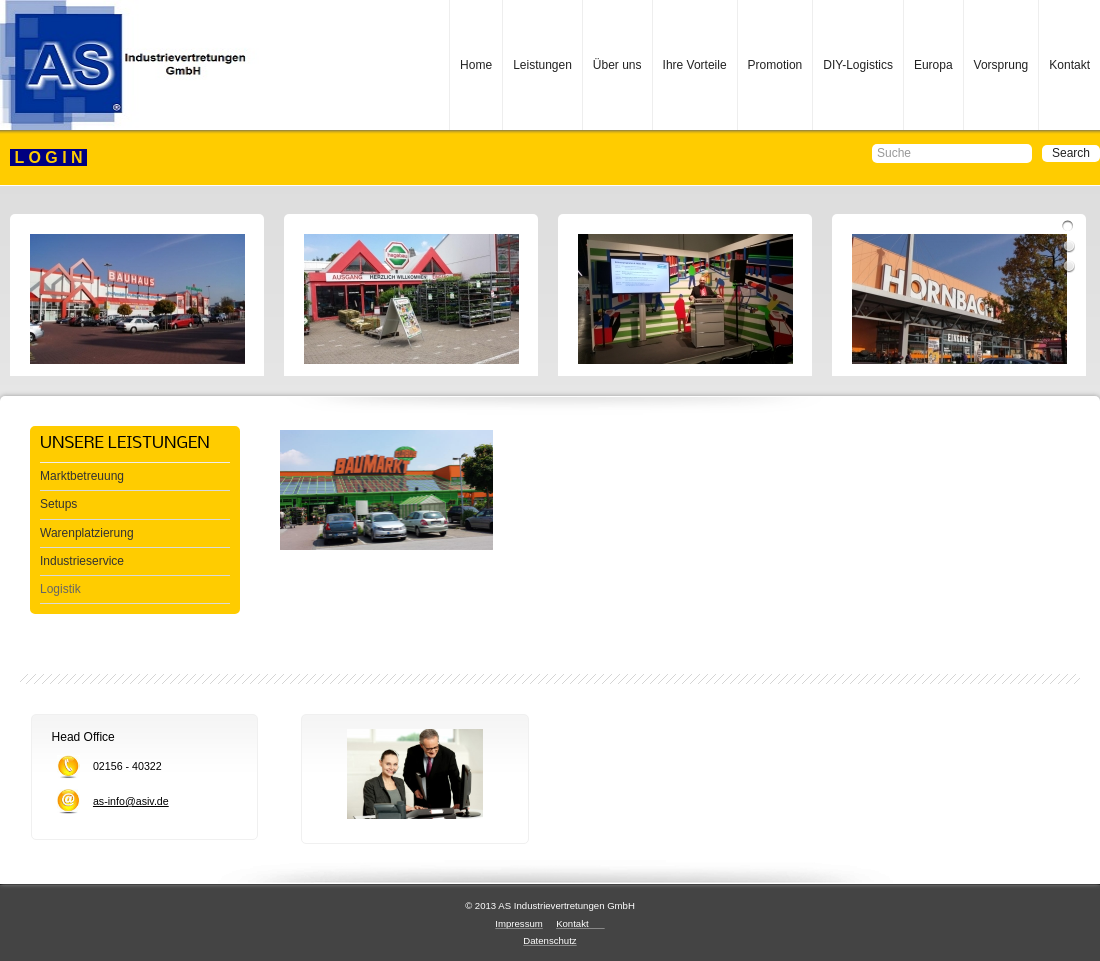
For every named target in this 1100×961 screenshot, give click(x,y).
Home (476, 65)
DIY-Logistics (858, 65)
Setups (58, 504)
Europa (933, 65)
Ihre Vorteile (695, 65)
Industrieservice (82, 561)
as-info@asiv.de (131, 801)
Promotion (775, 65)
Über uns (617, 65)
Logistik (60, 589)
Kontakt (1069, 65)
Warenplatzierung (87, 533)
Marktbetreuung (82, 476)
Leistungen (542, 65)
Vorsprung (1001, 65)
